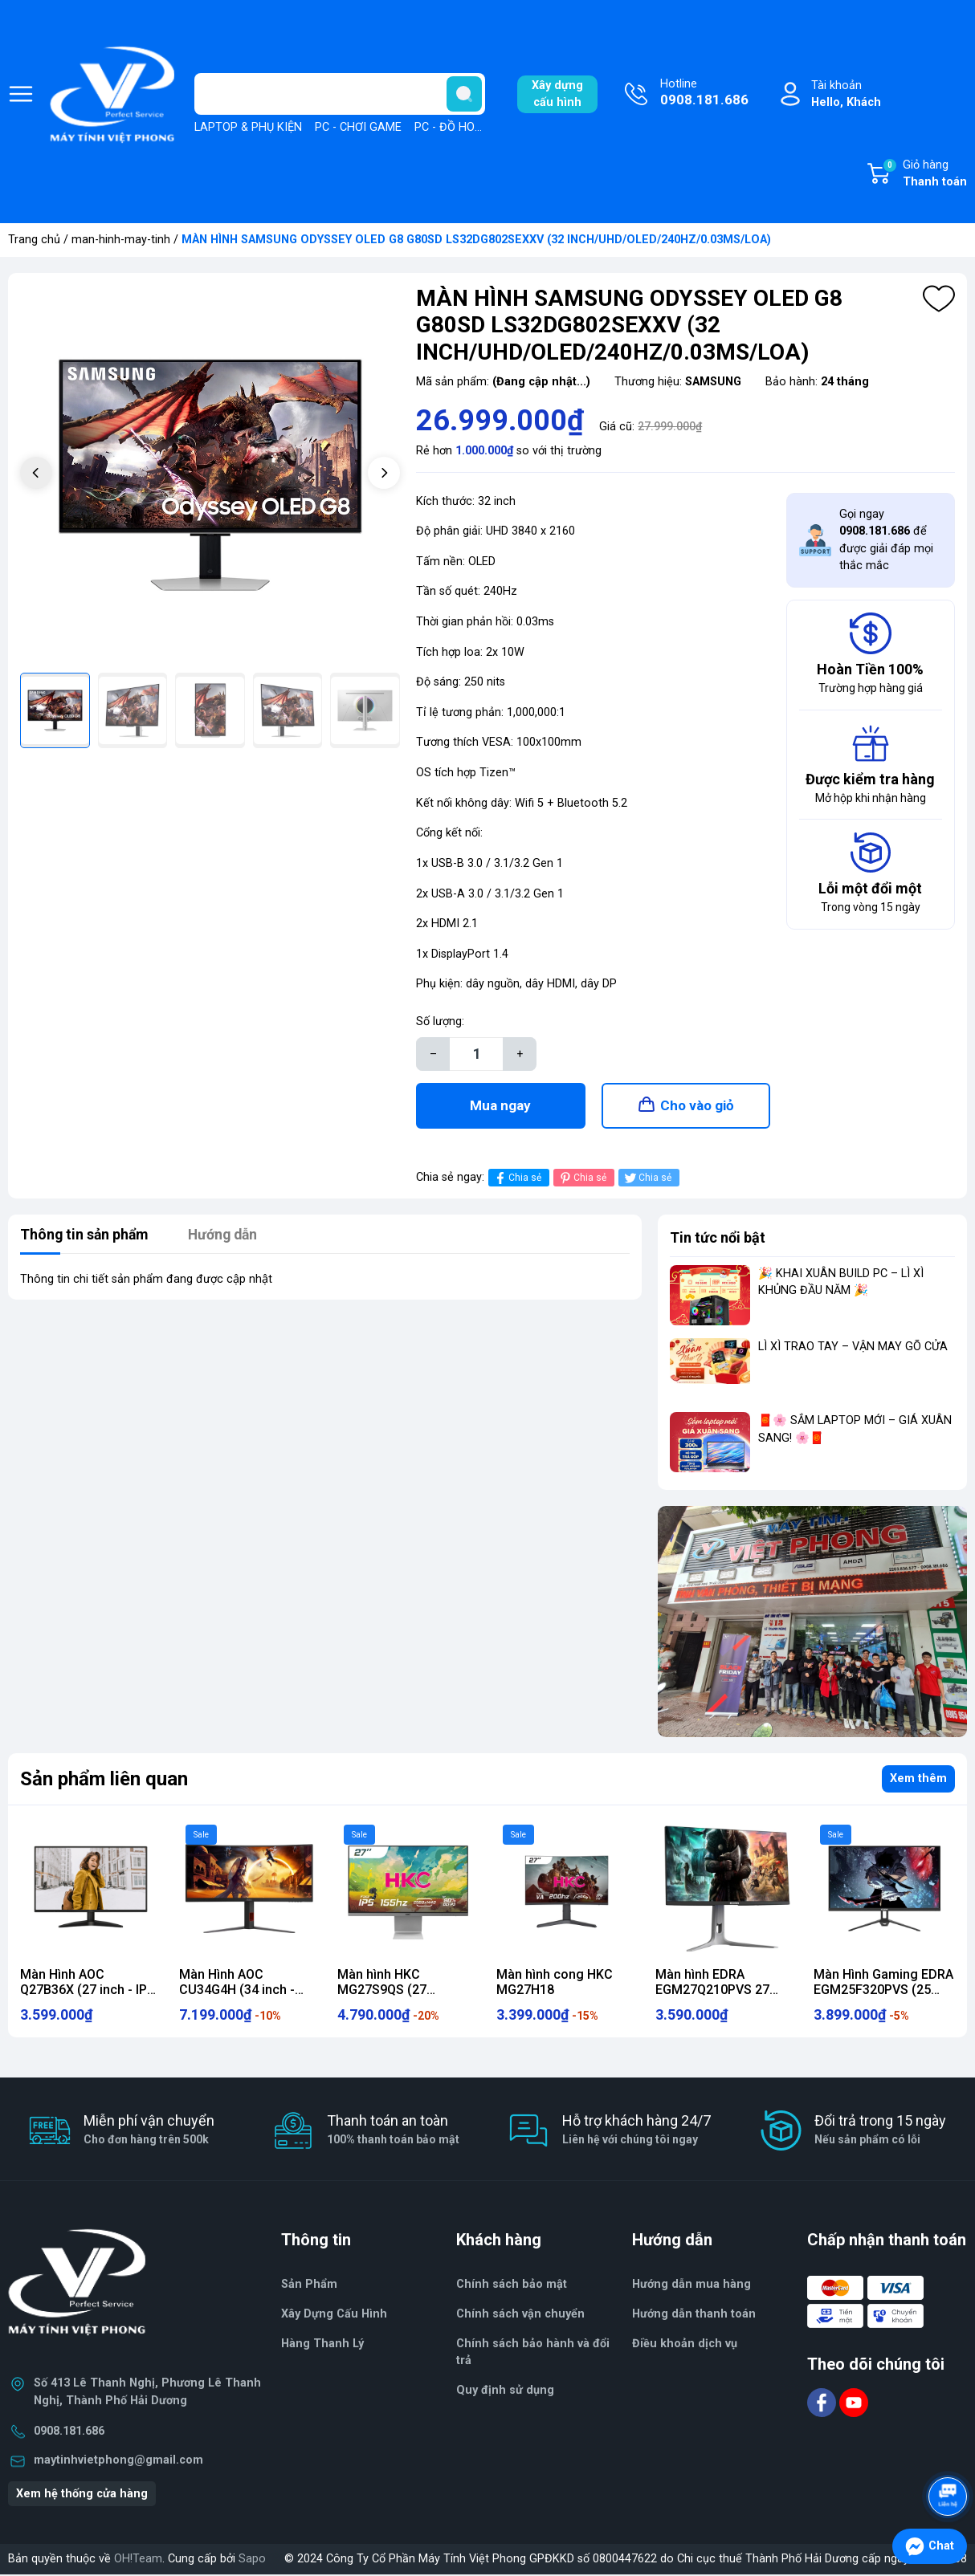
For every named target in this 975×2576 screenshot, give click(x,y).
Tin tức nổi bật (717, 1239)
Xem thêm (918, 1780)
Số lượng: (440, 1021)
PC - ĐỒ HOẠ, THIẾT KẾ (475, 127)
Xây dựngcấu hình (557, 94)
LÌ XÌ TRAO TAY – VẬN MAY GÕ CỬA (853, 1349)
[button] (384, 473)
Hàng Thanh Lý (322, 2345)
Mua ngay (500, 1106)
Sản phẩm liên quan (104, 1780)
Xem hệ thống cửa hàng (82, 2495)
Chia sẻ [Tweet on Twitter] (646, 1180)
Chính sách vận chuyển (520, 2315)
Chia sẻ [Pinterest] (581, 1180)
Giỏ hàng (924, 174)
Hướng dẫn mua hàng (691, 2286)
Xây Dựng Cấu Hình (334, 2315)
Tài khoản (846, 95)
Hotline (704, 94)
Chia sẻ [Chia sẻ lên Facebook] (516, 1180)
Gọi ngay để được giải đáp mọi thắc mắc (886, 540)
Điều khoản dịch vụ (684, 2345)
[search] (464, 94)
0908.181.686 (69, 2433)
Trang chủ (34, 239)
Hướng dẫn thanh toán (694, 2315)
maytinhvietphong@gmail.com (118, 2462)
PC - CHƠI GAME (358, 127)
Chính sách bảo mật (511, 2286)
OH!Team (138, 2560)
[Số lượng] (476, 1054)
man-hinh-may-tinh (120, 239)
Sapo (252, 2560)
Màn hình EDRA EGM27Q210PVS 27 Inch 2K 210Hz (712, 1992)
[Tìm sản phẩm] (339, 94)
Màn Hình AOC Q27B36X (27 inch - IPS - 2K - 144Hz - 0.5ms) (87, 1992)
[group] (210, 475)
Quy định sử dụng (505, 2392)
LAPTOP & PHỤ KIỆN (248, 127)
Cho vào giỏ (697, 1106)
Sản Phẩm (309, 2286)
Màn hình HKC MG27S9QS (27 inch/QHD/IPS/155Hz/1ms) (416, 1992)
